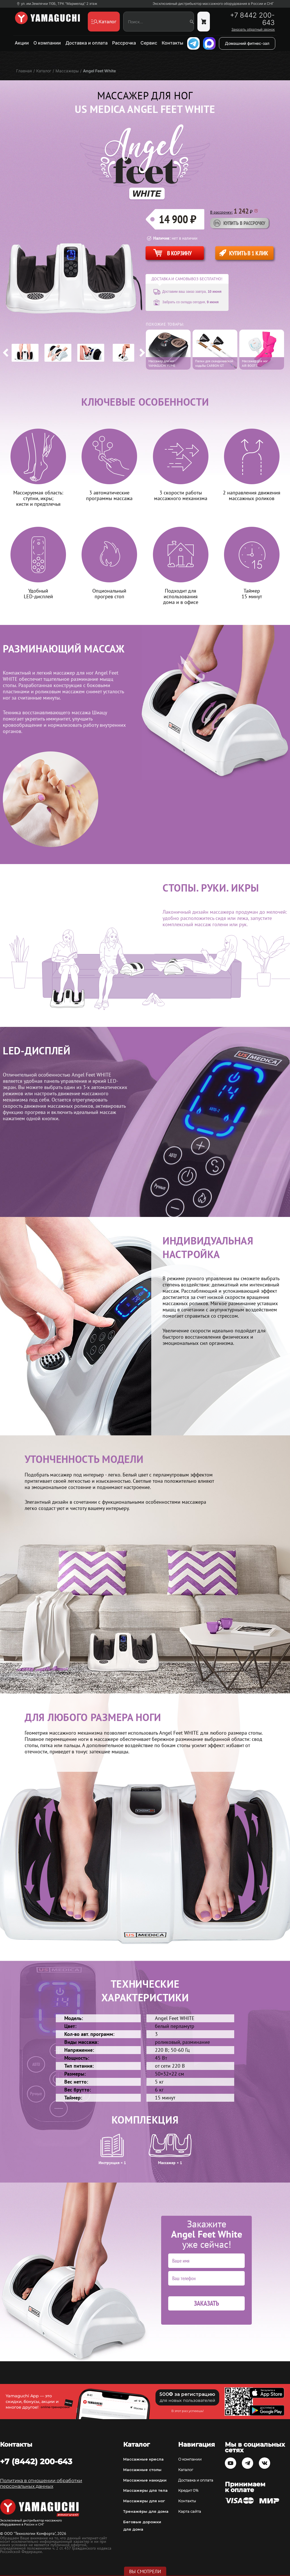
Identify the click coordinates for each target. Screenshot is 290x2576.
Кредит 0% (188, 2490)
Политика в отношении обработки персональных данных (41, 2483)
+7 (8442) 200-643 (36, 2461)
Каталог (185, 2469)
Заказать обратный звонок (253, 29)
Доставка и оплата (86, 43)
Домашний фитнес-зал (247, 43)
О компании (47, 43)
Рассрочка (124, 43)
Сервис (148, 43)
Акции (22, 43)
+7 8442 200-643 (252, 19)
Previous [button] (5, 353)
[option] (24, 353)
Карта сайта (189, 2511)
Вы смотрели (145, 2571)
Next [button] (142, 353)
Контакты (172, 43)
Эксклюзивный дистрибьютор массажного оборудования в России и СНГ (213, 4)
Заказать (206, 2303)
